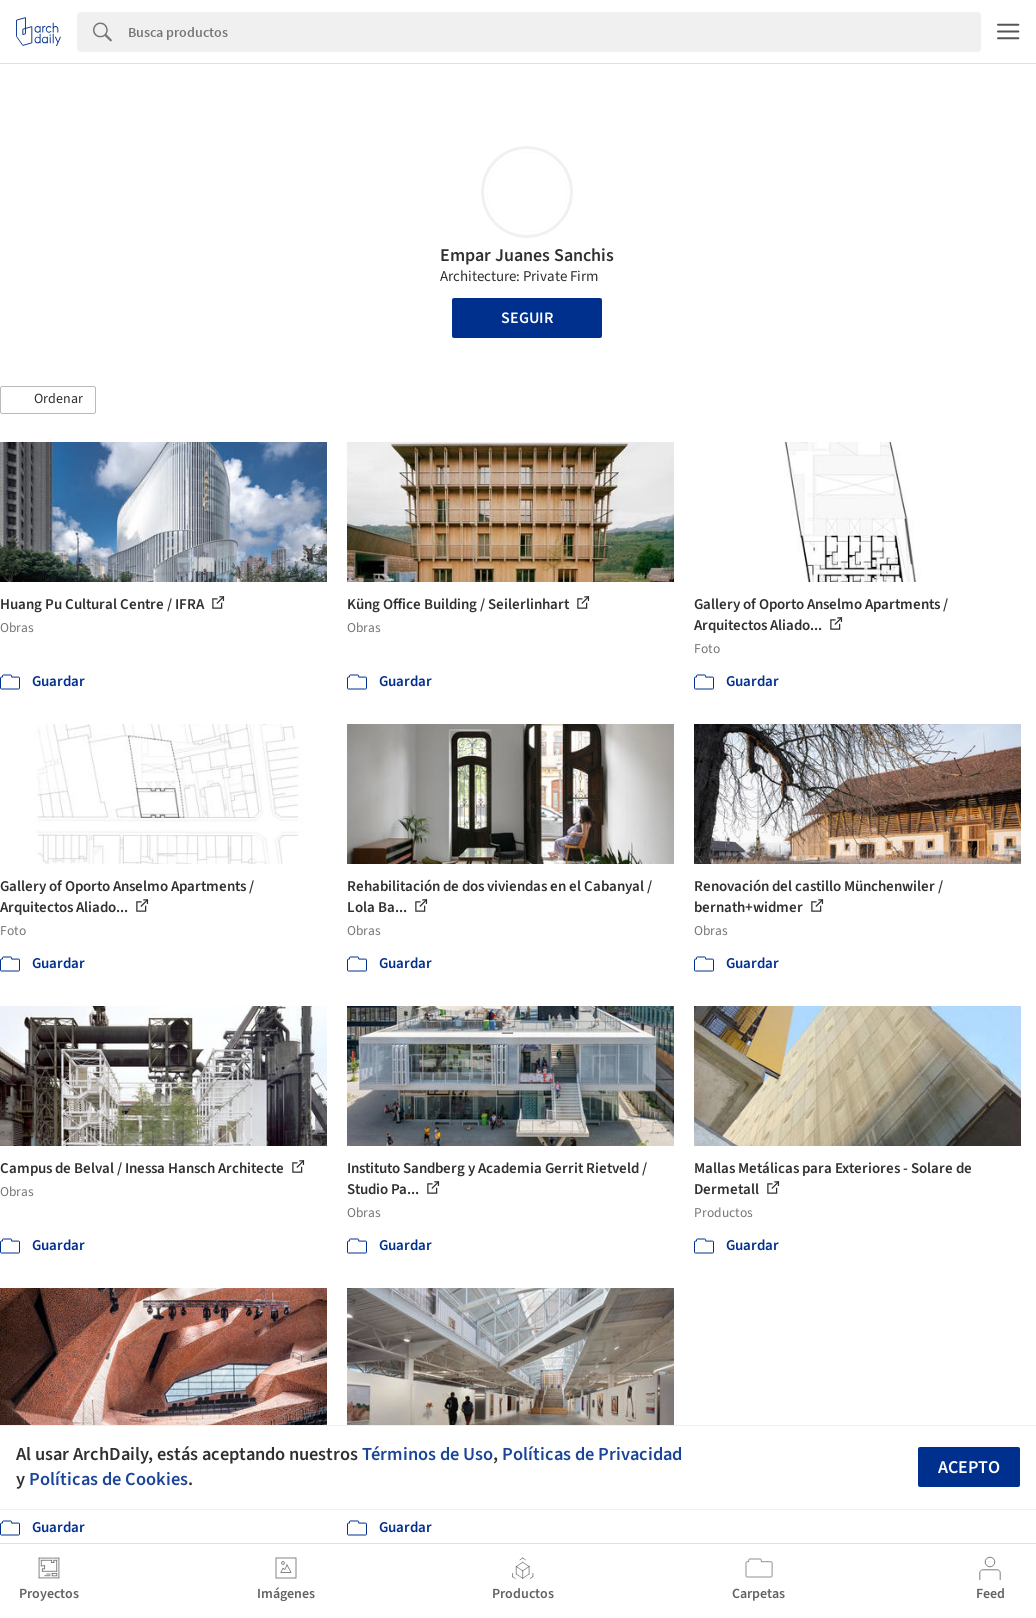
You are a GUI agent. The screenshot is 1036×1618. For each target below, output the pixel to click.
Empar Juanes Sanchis (527, 255)
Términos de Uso (427, 1454)
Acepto (969, 1467)
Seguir (527, 318)
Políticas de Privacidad (592, 1454)
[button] (48, 400)
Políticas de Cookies (108, 1479)
